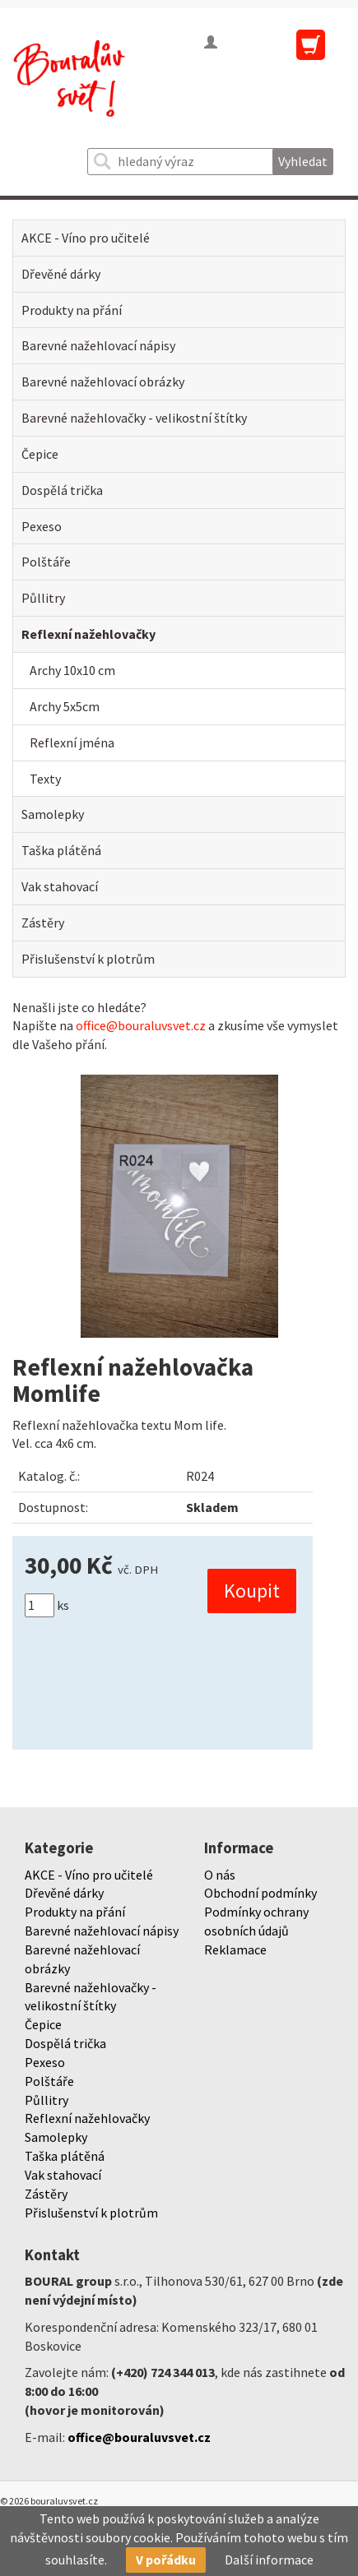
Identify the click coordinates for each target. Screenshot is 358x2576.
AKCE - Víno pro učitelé (85, 237)
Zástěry (42, 922)
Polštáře (46, 561)
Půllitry (43, 598)
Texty (45, 778)
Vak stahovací (59, 886)
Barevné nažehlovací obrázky (102, 381)
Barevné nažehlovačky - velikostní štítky (134, 417)
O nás (219, 1874)
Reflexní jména (72, 742)
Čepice (39, 454)
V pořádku (166, 2559)
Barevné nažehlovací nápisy (98, 345)
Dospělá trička (62, 490)
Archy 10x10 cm (72, 670)
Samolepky (52, 814)
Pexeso (41, 526)
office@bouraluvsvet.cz (141, 1025)
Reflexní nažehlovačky (88, 634)
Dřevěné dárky (60, 274)
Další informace (269, 2559)
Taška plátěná (61, 850)
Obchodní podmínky (260, 1893)
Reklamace (235, 1949)
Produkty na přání (71, 310)
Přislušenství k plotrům (88, 958)
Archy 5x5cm (65, 706)
